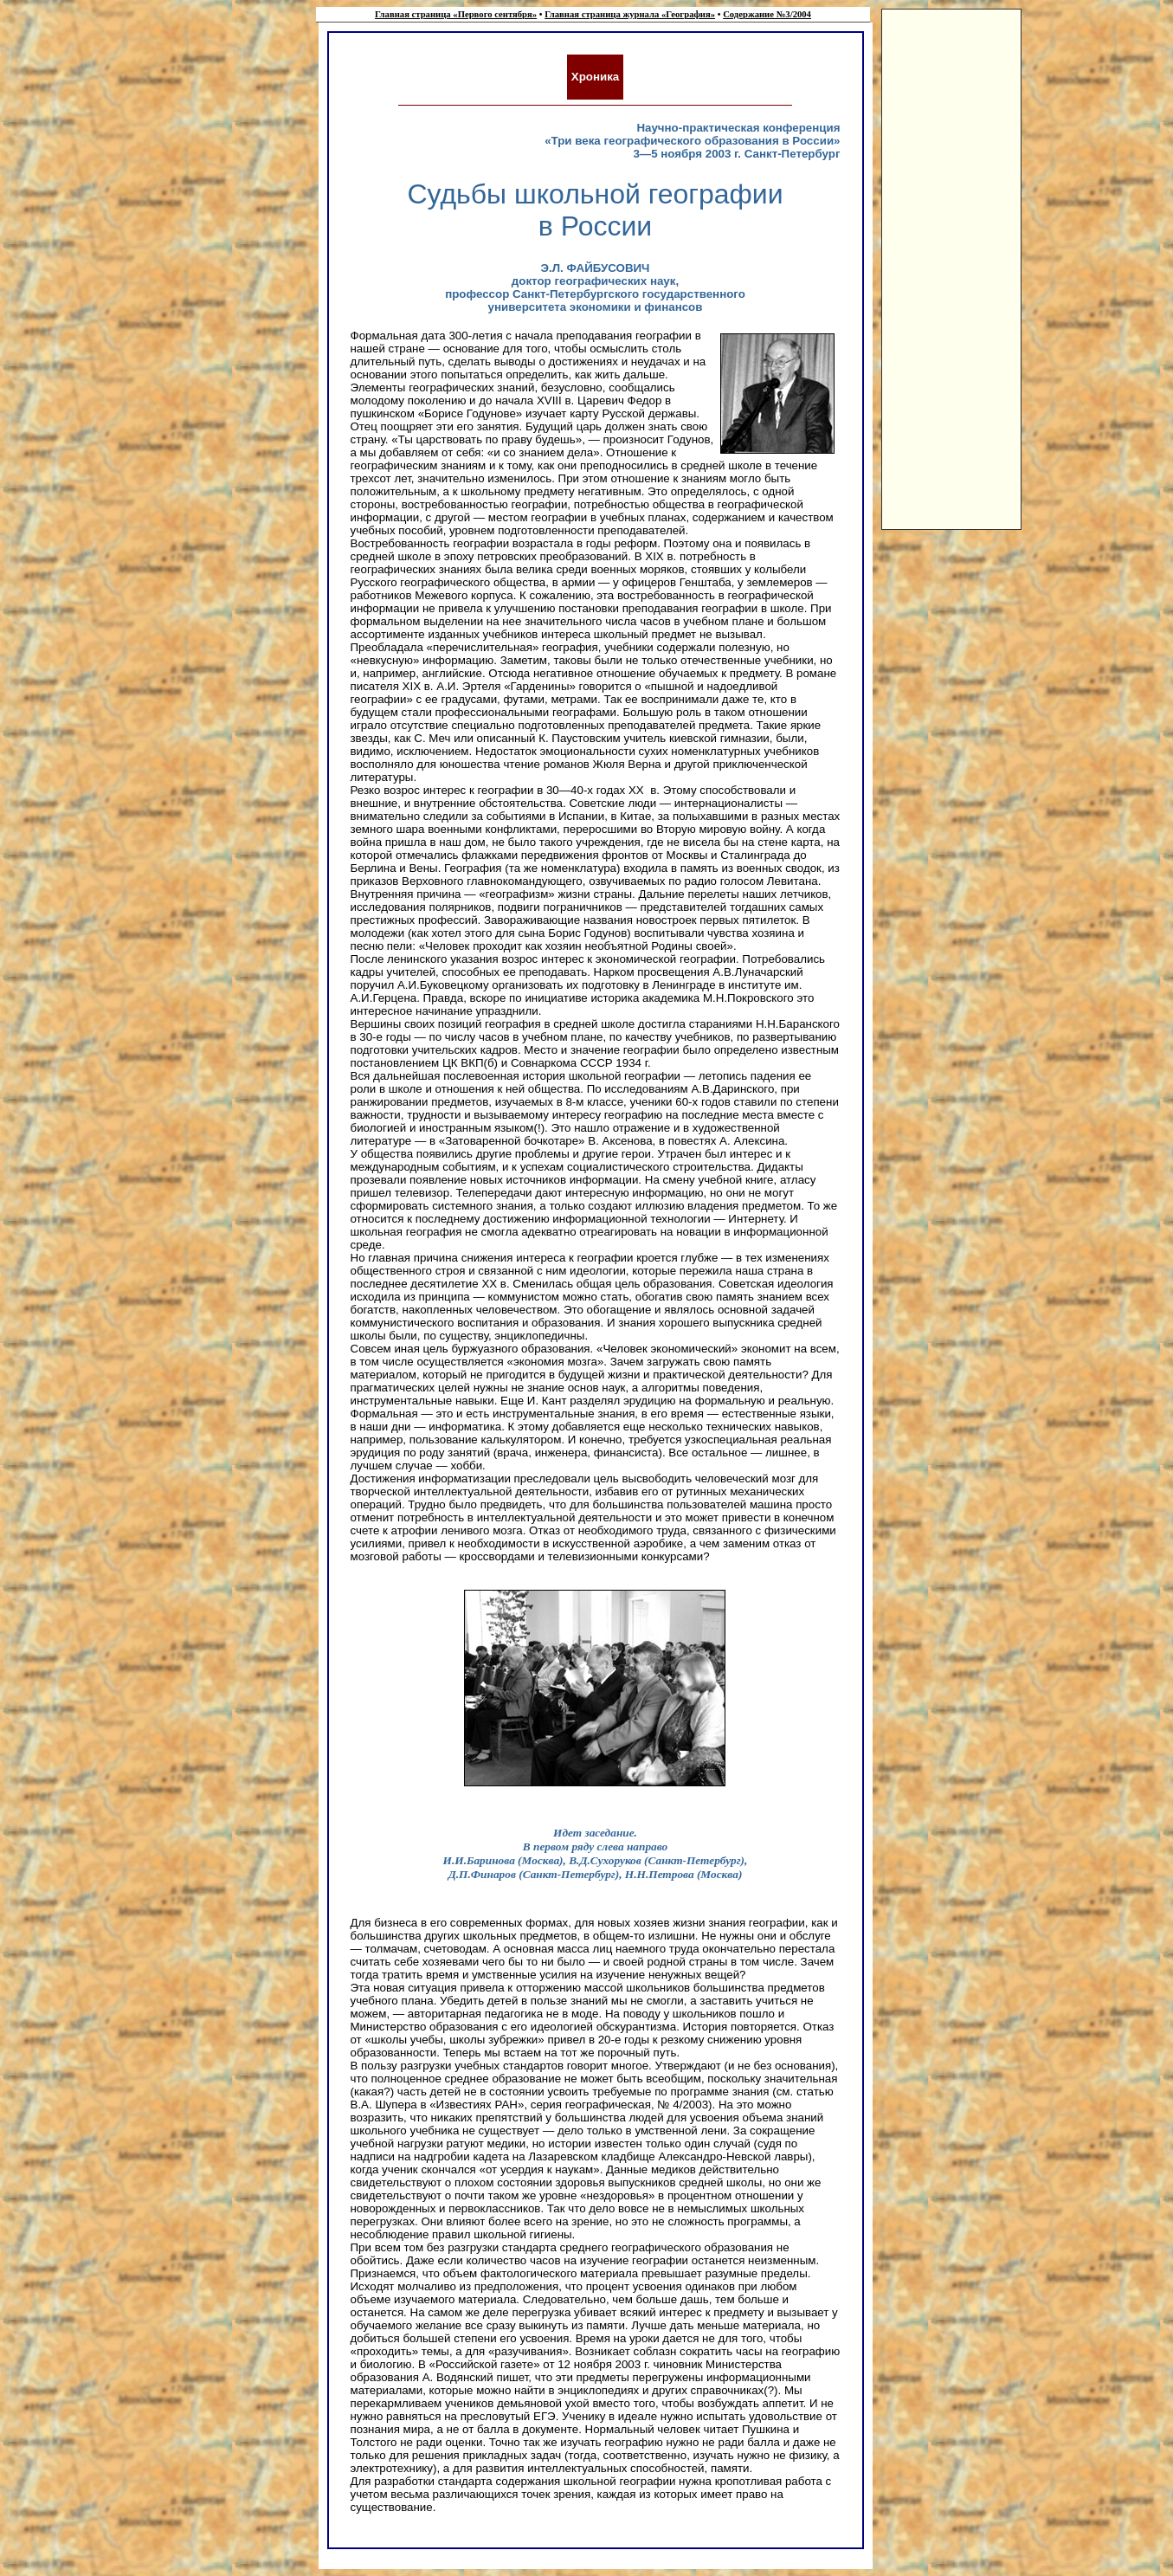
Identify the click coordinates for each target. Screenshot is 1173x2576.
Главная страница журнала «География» (630, 14)
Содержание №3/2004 (767, 14)
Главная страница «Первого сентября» (456, 14)
